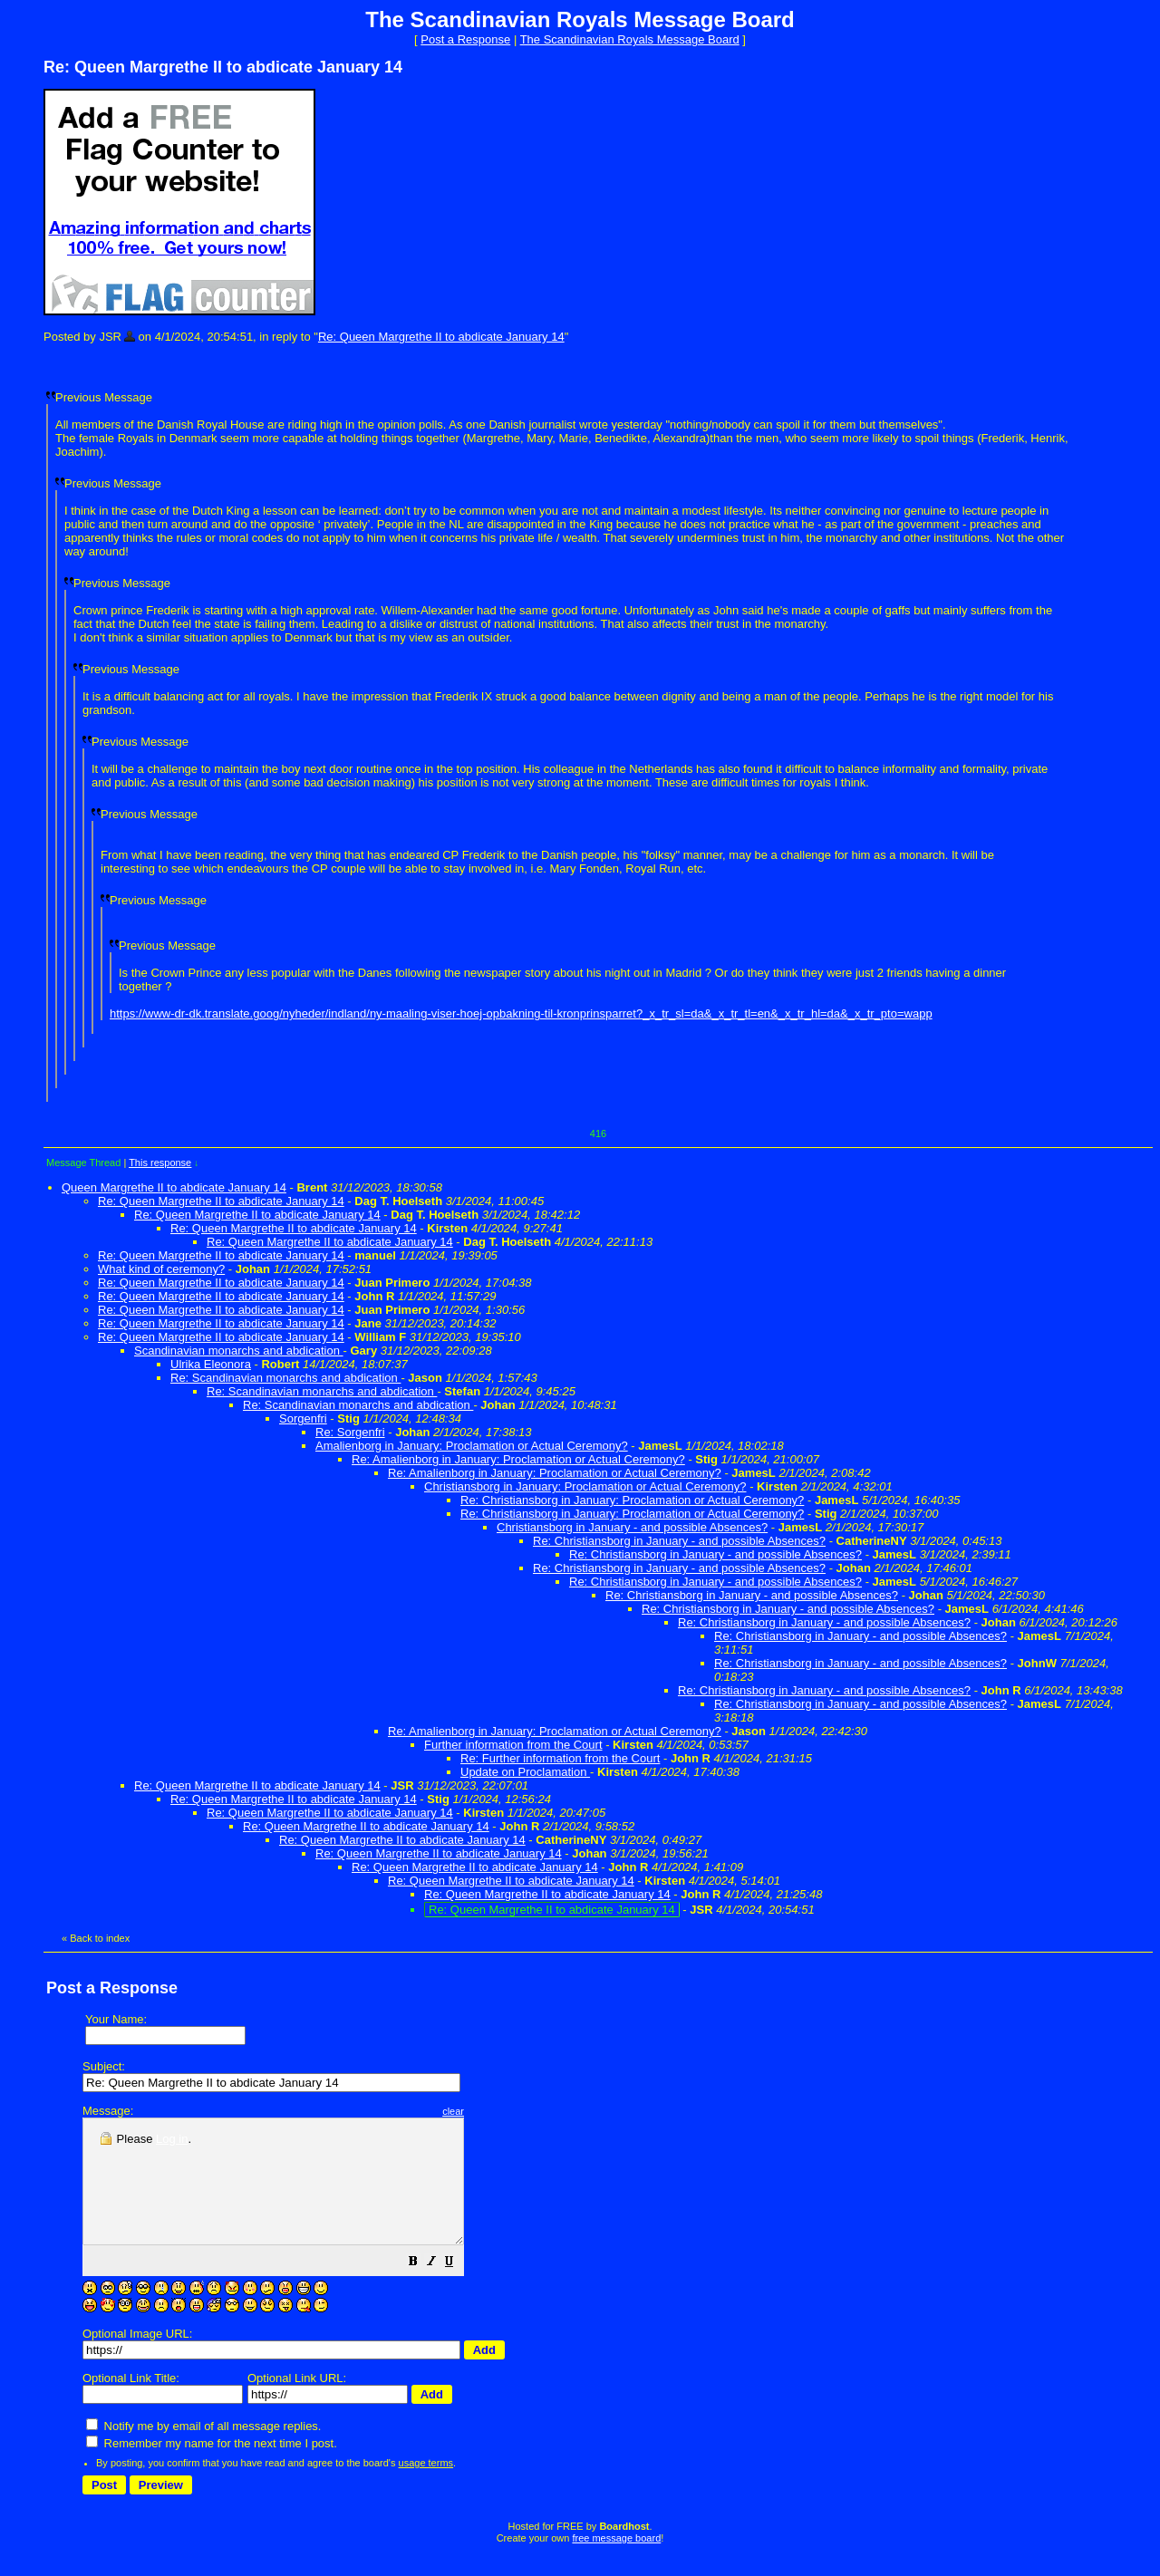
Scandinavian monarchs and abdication (238, 1350)
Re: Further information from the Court (560, 1758)
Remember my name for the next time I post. (211, 2468)
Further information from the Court (513, 1744)
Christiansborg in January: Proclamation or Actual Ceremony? (585, 1486)
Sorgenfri (303, 1418)
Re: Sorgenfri (350, 1432)
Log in (172, 2139)
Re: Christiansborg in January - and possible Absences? (679, 1541)
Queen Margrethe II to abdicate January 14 (174, 1187)
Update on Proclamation (525, 1772)
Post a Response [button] (465, 39)
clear (498, 2111)
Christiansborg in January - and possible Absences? (632, 1527)
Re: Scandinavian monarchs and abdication (285, 1377)
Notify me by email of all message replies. (203, 2450)
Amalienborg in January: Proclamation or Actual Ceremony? (471, 1445)
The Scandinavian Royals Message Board (630, 39)
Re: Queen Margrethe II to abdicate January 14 (441, 336)
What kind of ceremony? (161, 1269)
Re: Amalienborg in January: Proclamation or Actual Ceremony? (518, 1459)
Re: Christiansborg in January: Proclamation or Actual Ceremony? (632, 1500)
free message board (616, 2562)
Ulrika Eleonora (210, 1364)
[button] (458, 2288)
